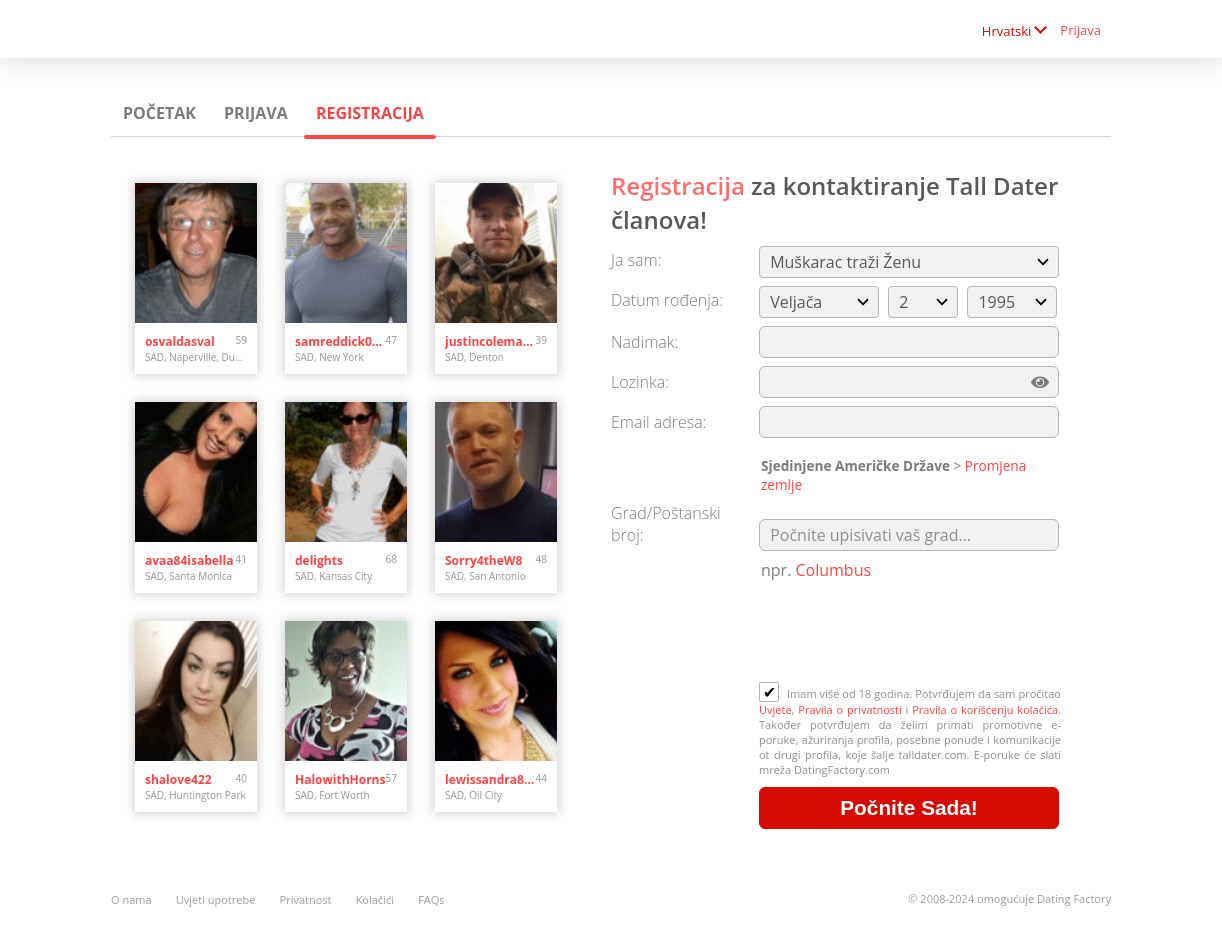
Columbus (834, 570)
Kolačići (375, 899)
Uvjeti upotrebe (216, 899)
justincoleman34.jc (490, 341)
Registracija (370, 113)
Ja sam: (636, 260)
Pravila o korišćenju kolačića (985, 709)
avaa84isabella (189, 560)
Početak (159, 113)
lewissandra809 (490, 779)
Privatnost (306, 899)
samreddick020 (340, 341)
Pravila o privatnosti (850, 709)
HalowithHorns (340, 779)
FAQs (431, 899)
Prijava (1080, 30)
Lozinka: (640, 382)
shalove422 (178, 779)
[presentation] (911, 633)
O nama (131, 899)
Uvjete (775, 709)
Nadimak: (644, 342)
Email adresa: (659, 422)
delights (319, 560)
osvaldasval (180, 341)
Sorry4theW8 (483, 560)
